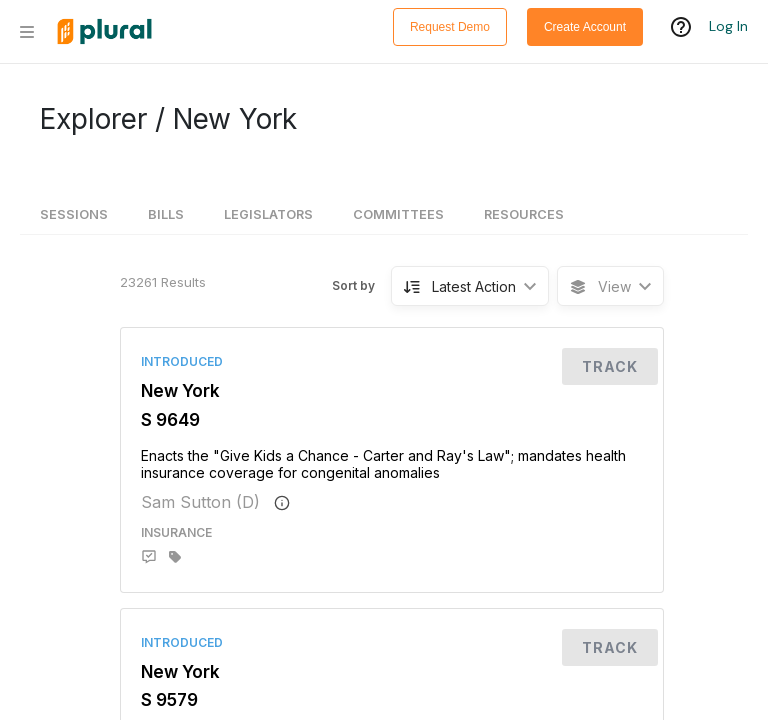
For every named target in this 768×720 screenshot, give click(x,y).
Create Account (585, 27)
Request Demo (450, 27)
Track (610, 366)
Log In (728, 27)
